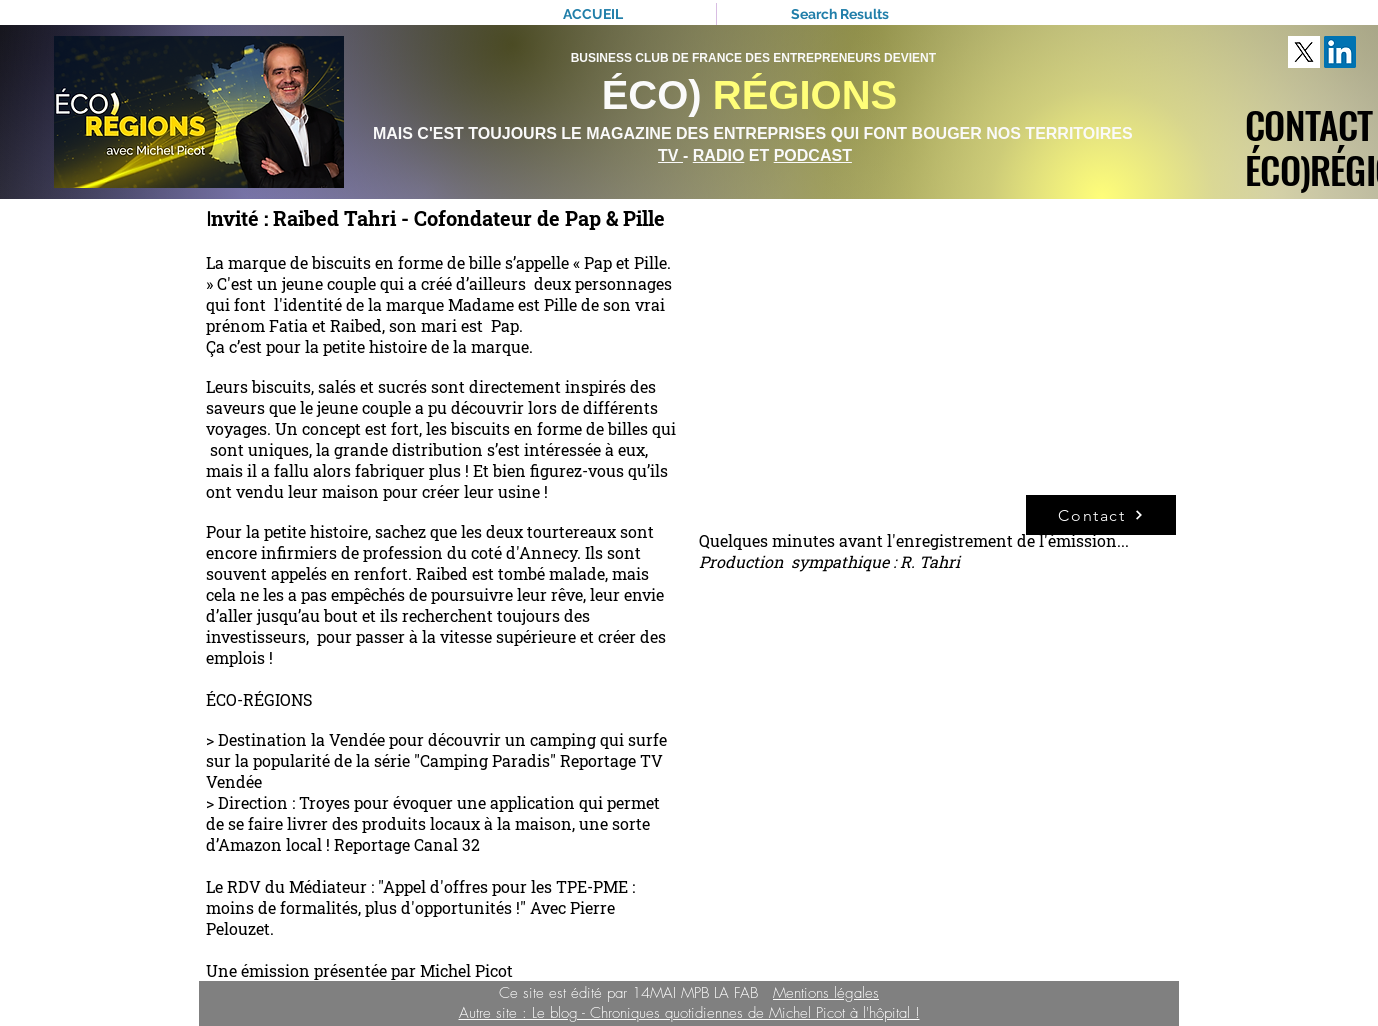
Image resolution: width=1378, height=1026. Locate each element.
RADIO (719, 155)
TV (670, 155)
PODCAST (813, 155)
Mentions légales (826, 993)
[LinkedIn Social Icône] (1340, 52)
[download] (1304, 52)
